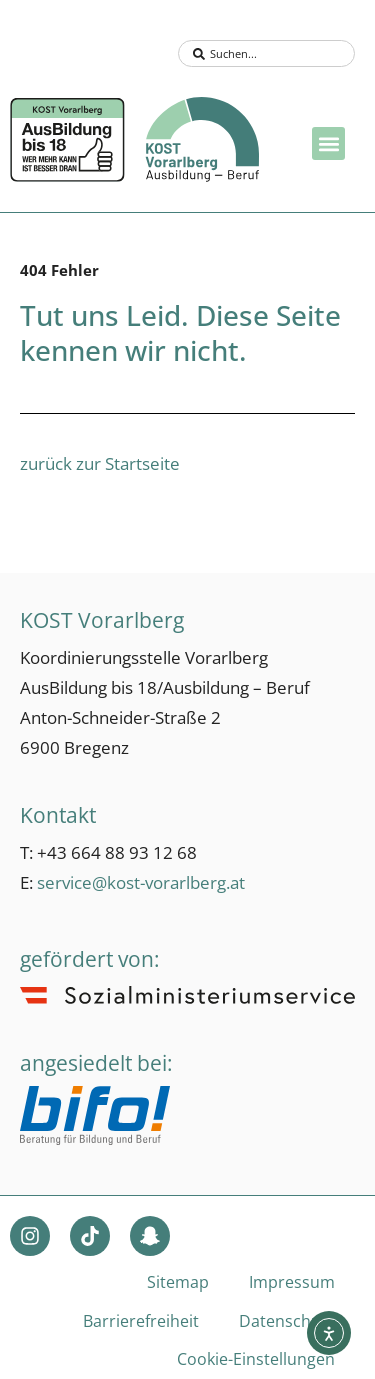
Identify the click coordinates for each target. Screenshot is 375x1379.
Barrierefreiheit (141, 1321)
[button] (328, 143)
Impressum (292, 1282)
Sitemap (178, 1282)
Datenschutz (287, 1321)
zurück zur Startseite (100, 463)
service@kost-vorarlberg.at (141, 882)
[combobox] (267, 53)
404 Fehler (59, 270)
